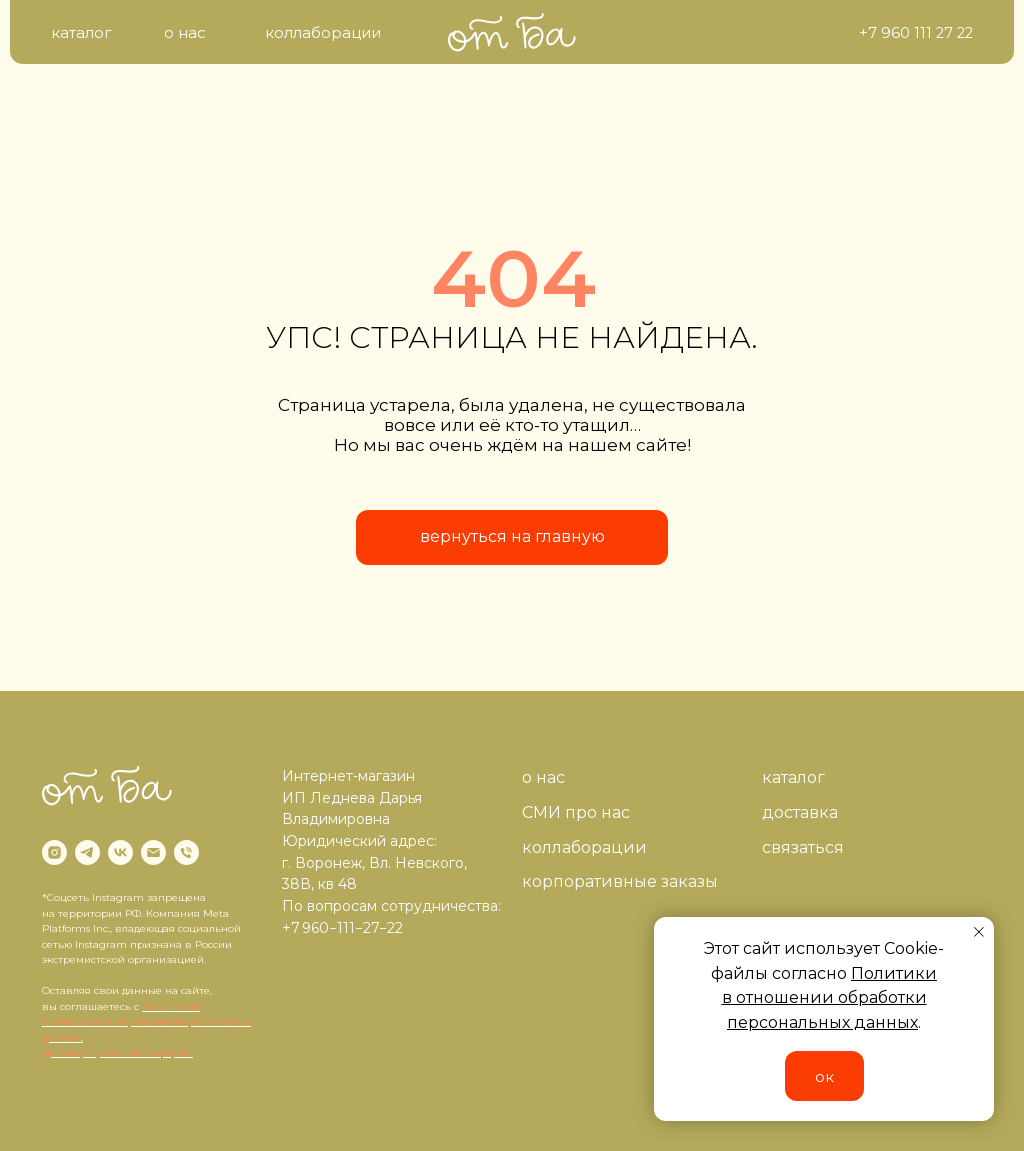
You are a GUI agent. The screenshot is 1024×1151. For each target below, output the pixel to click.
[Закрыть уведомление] (979, 932)
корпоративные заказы (620, 881)
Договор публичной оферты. (117, 1052)
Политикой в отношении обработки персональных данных (146, 1022)
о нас (543, 777)
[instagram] (54, 852)
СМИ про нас (576, 812)
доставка (800, 812)
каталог (793, 777)
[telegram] (87, 852)
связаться (803, 847)
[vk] (120, 852)
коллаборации (584, 847)
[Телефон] (186, 852)
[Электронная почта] (153, 852)
